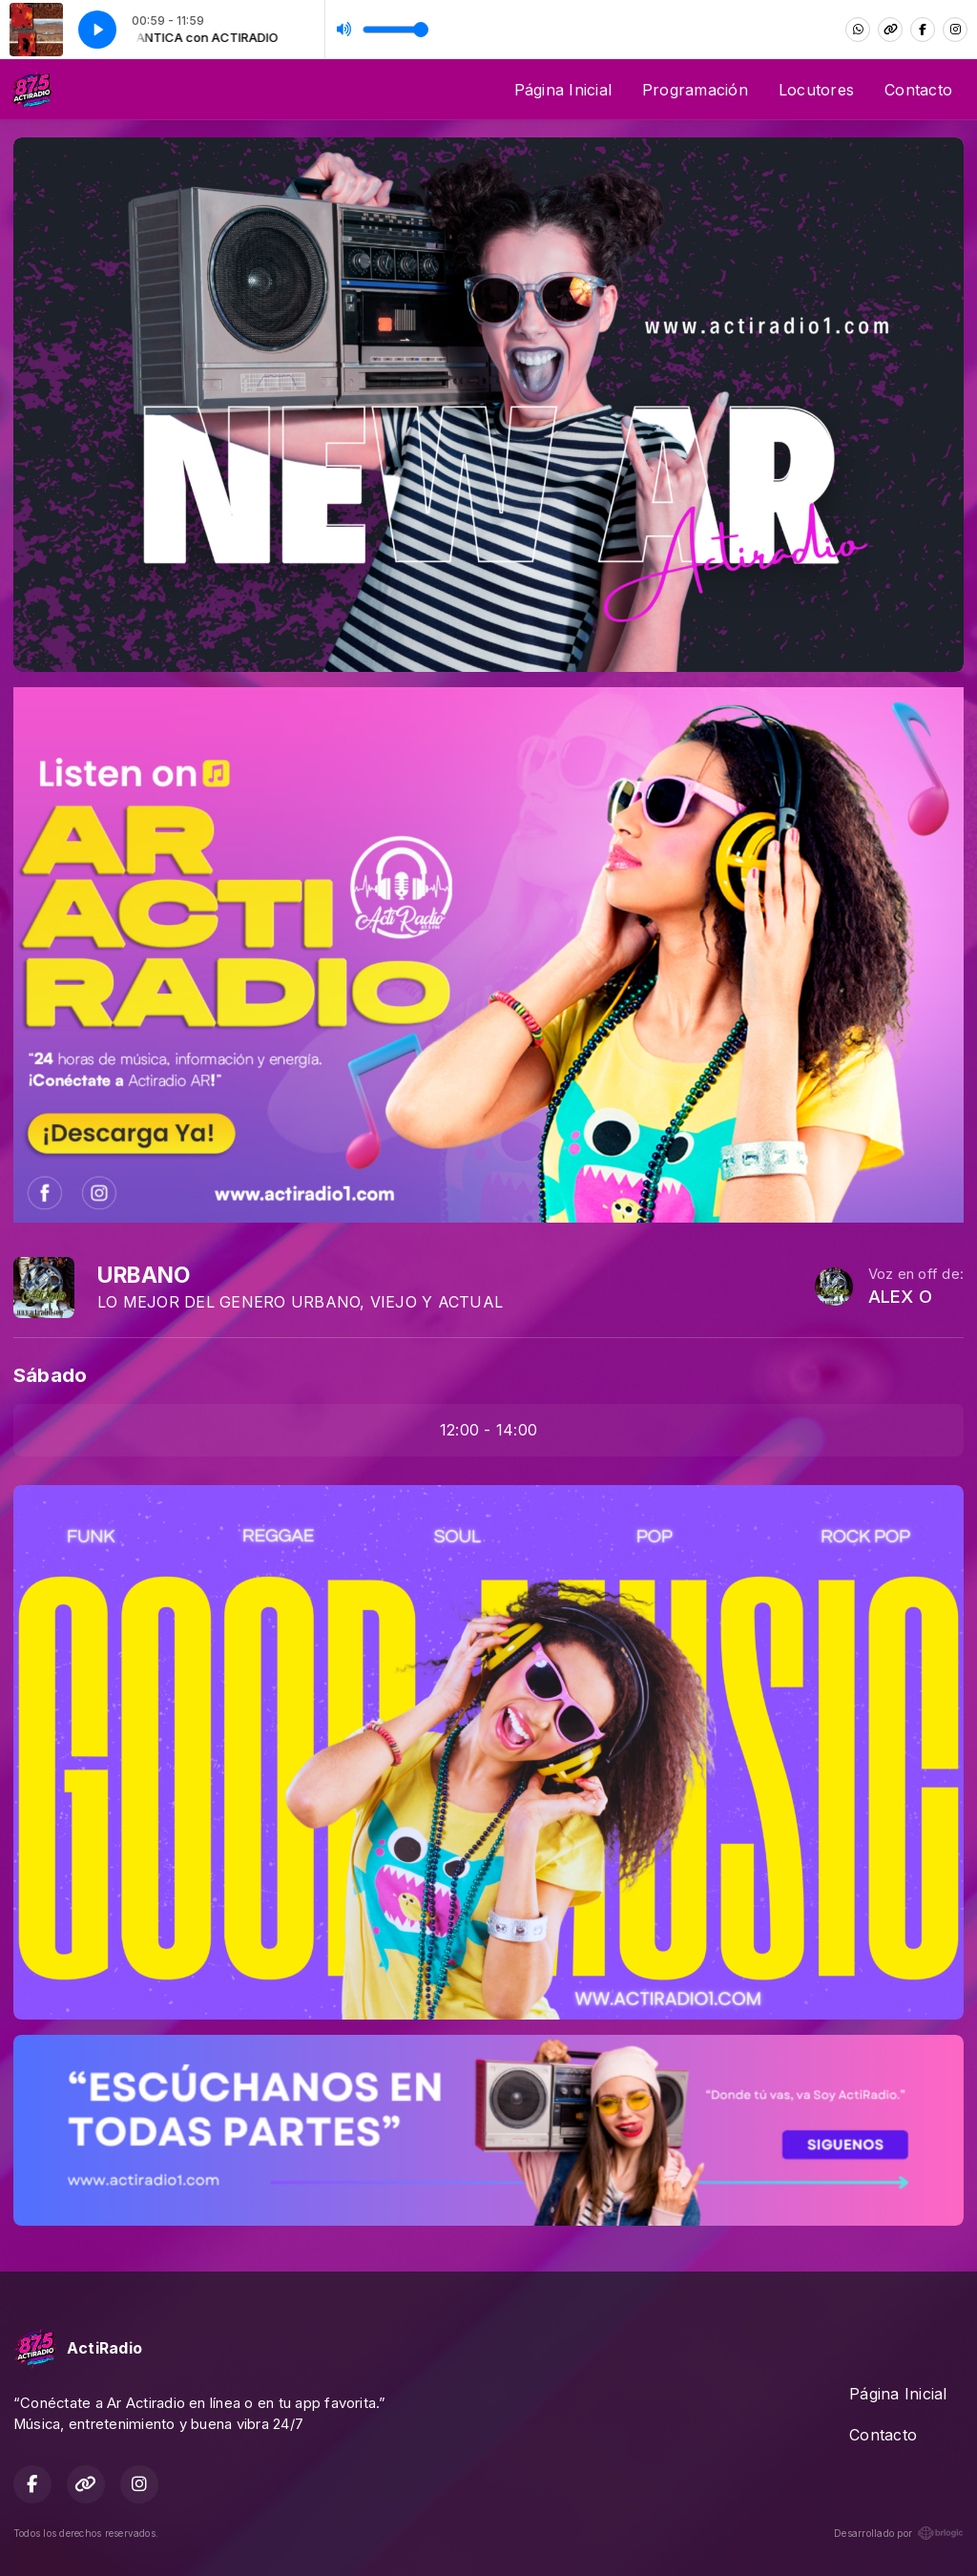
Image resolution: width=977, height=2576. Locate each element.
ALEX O (900, 1297)
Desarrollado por (899, 2533)
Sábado (50, 1375)
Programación (695, 89)
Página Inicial (563, 89)
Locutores (816, 89)
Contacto (918, 89)
